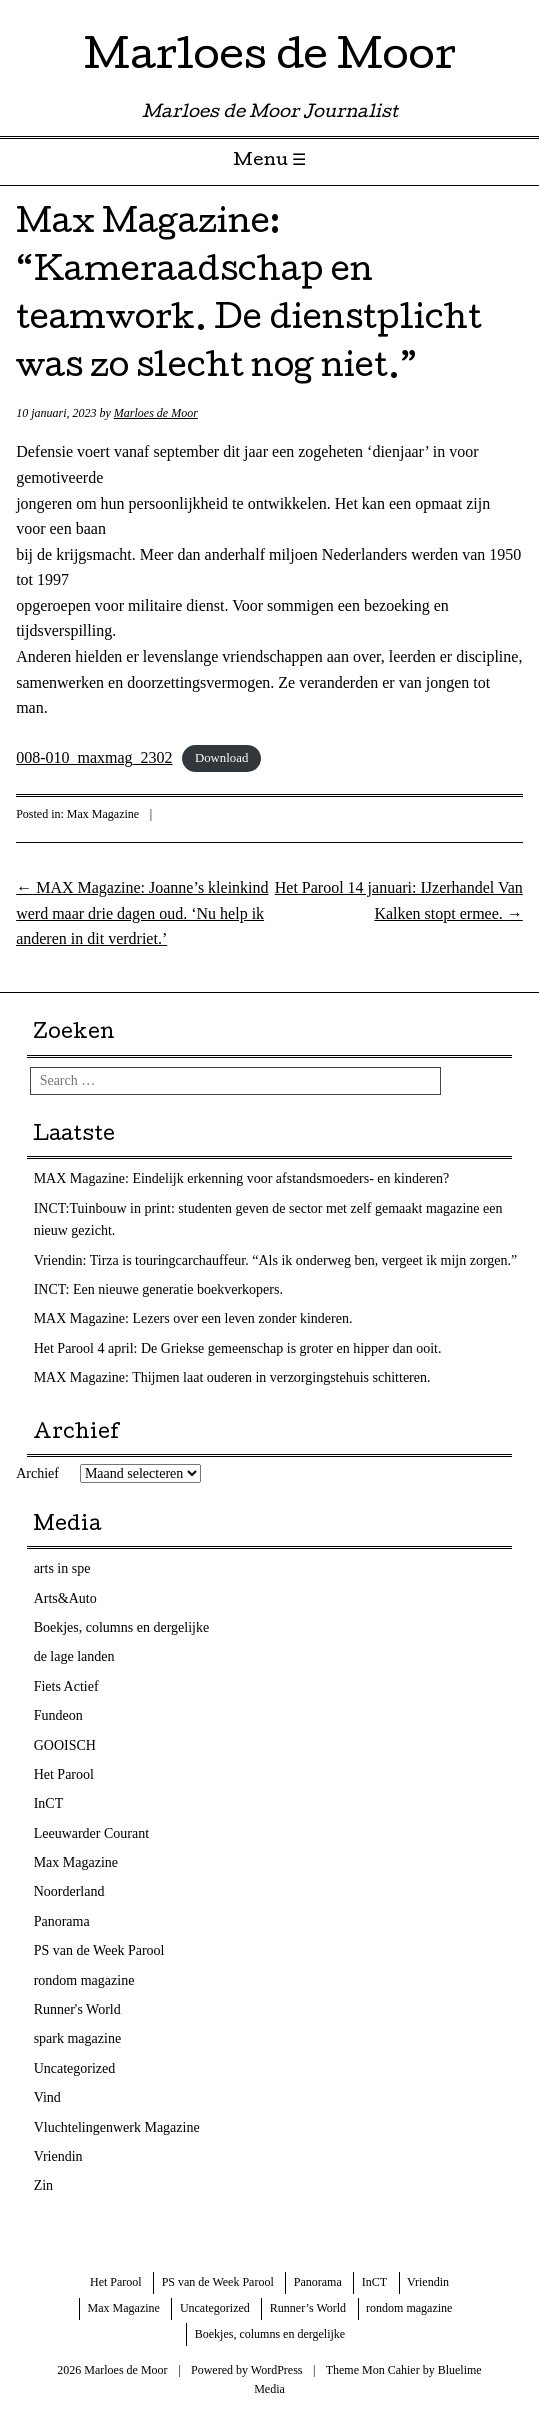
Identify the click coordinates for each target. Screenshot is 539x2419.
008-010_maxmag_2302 (94, 757)
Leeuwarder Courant (91, 1833)
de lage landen (74, 1656)
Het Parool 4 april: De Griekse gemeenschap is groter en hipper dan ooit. (238, 1348)
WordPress (277, 2370)
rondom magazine (84, 1980)
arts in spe (62, 1568)
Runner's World (77, 2009)
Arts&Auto (65, 1598)
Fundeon (58, 1715)
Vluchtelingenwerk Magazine (117, 2127)
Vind (47, 2097)
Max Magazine (103, 814)
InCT (49, 1803)
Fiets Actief (66, 1686)
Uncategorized (75, 2068)
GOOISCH (65, 1745)
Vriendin (58, 2156)
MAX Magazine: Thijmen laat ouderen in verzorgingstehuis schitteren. (232, 1377)
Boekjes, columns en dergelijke (121, 1627)
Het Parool (64, 1774)
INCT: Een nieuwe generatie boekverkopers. (158, 1289)
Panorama (62, 1921)
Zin (43, 2185)
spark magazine (77, 2038)
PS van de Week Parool (99, 1950)
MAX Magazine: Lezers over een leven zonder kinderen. (193, 1318)
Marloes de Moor (270, 59)
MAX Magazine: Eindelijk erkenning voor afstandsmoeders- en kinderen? (242, 1178)
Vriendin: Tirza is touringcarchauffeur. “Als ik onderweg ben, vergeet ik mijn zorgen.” (276, 1260)
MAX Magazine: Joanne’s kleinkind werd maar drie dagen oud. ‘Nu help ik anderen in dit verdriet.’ (142, 913)
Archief (37, 1473)
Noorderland (69, 1891)
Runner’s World (308, 2308)
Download (221, 759)
